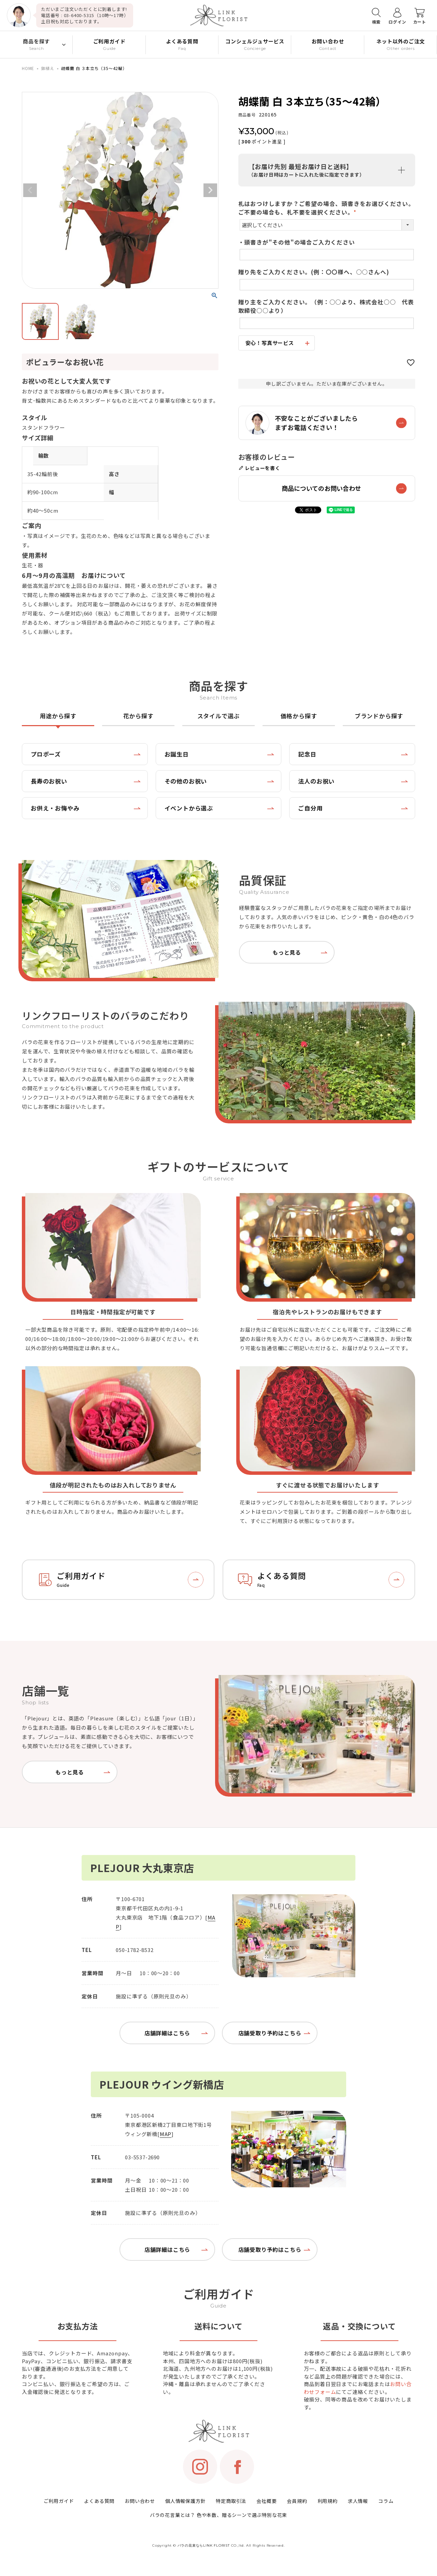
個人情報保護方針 (185, 2500)
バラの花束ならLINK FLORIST (204, 2545)
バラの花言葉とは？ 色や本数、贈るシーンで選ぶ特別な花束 (218, 2514)
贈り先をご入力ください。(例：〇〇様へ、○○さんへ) (313, 272)
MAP (165, 2133)
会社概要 (266, 2500)
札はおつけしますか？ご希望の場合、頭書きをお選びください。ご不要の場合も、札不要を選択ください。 (326, 207)
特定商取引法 (231, 2500)
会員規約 (297, 2500)
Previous (30, 190)
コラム (385, 2500)
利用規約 (328, 2500)
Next (210, 190)
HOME (28, 68)
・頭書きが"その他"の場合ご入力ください (296, 242)
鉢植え (47, 68)
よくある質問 (99, 2500)
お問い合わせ (140, 2500)
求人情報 (358, 2500)
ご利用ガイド (59, 2500)
